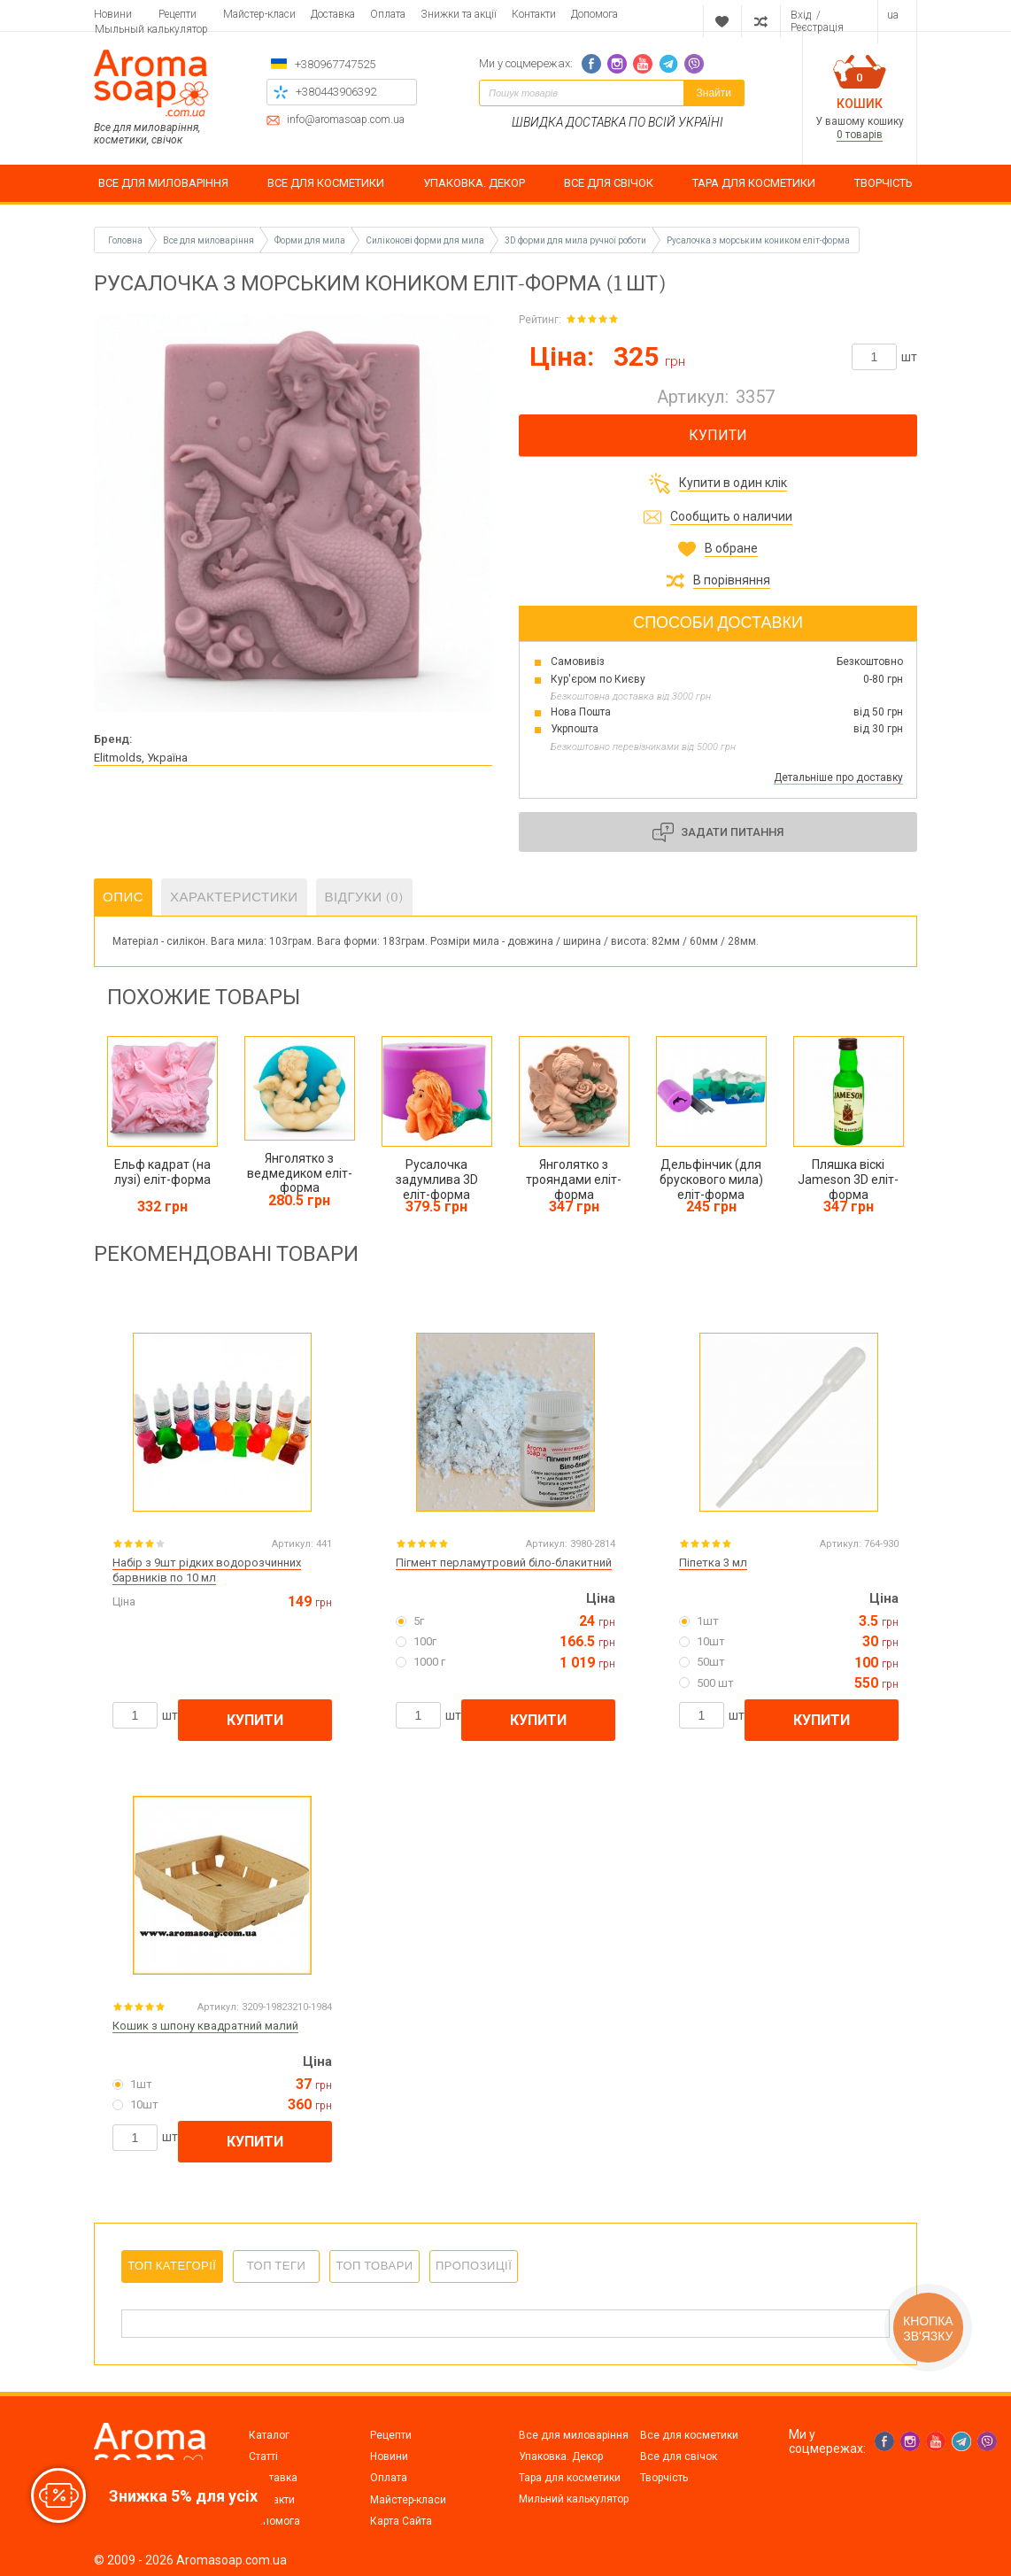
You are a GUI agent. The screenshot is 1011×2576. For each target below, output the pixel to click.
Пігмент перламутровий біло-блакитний (504, 1562)
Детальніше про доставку (838, 777)
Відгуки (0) (365, 897)
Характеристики (234, 897)
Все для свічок (678, 2456)
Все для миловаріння (574, 2435)
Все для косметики (689, 2435)
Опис (123, 897)
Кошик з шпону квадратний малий (205, 2025)
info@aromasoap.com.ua (346, 120)
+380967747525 (335, 64)
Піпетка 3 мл (713, 1562)
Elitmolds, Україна (141, 757)
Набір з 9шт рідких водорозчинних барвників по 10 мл (206, 1570)
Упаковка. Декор (561, 2456)
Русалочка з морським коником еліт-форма (758, 240)
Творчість (664, 2478)
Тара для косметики (570, 2478)
